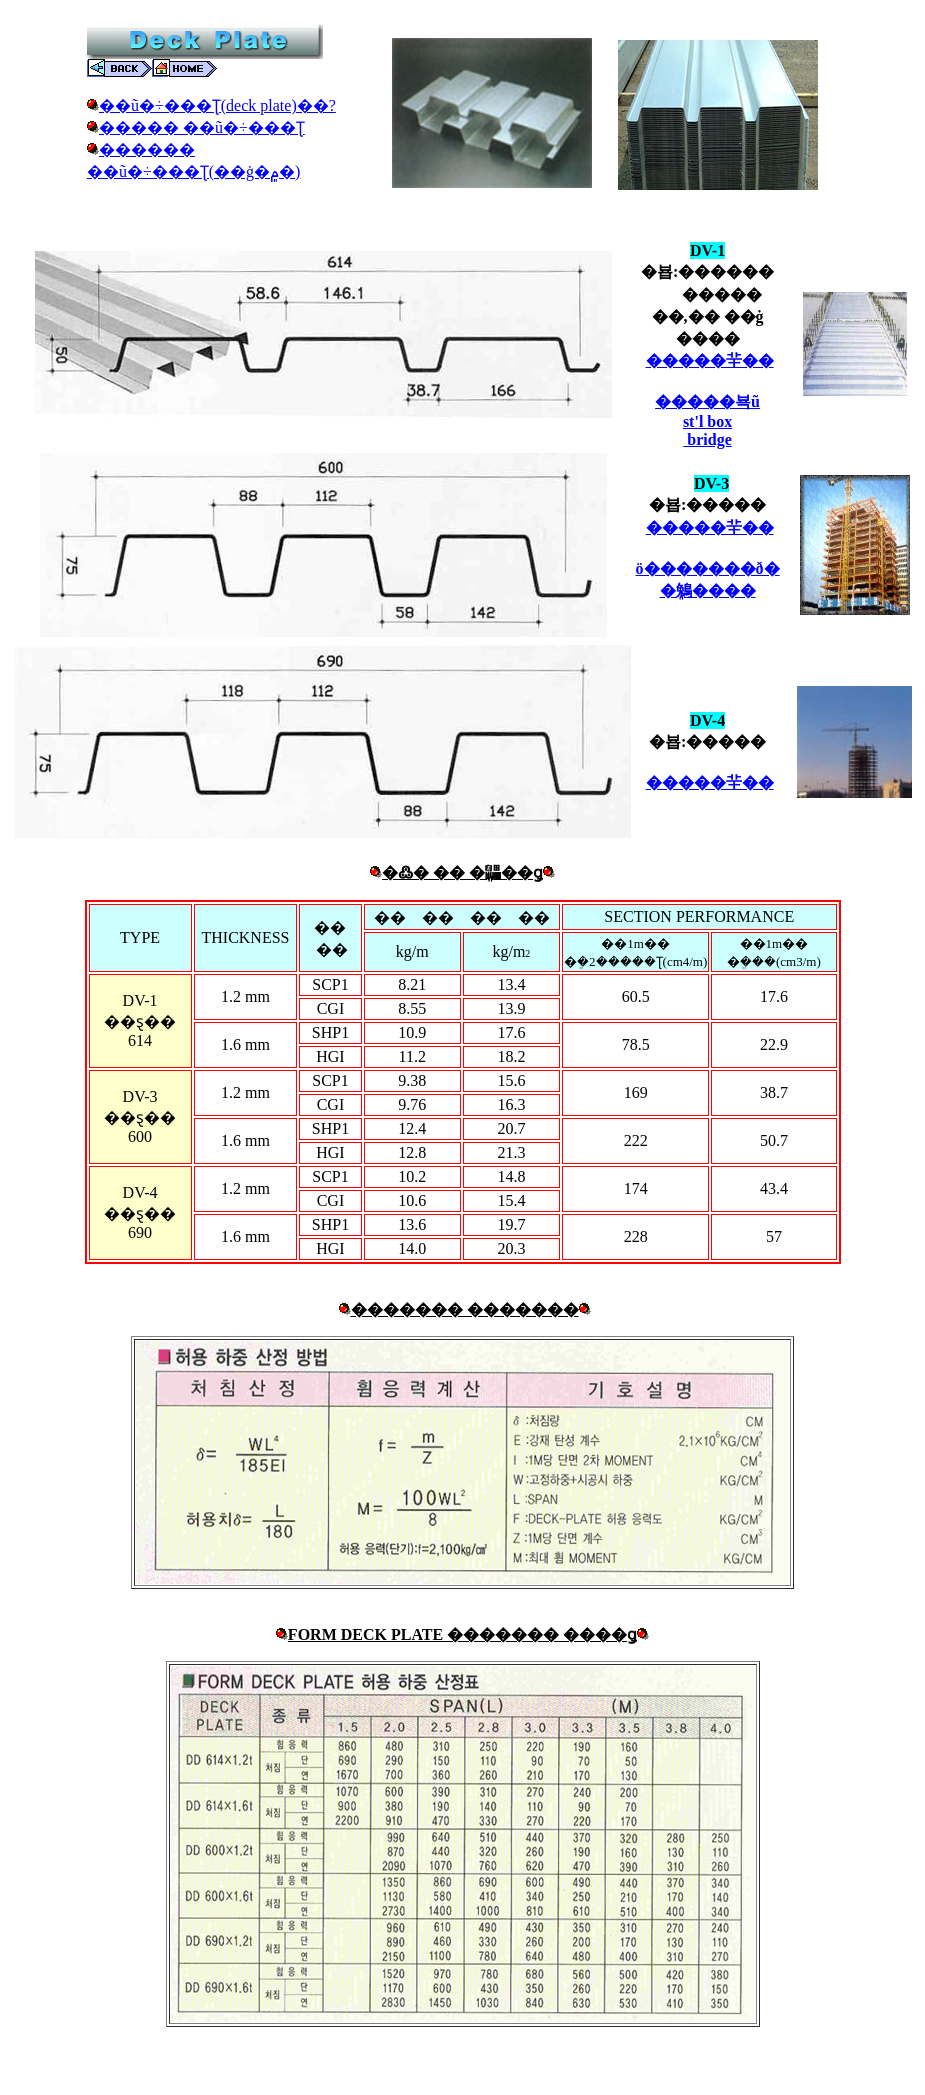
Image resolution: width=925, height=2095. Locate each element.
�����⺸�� (710, 360)
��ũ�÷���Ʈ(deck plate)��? (217, 105)
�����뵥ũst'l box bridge (707, 420)
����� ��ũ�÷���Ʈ (202, 127)
